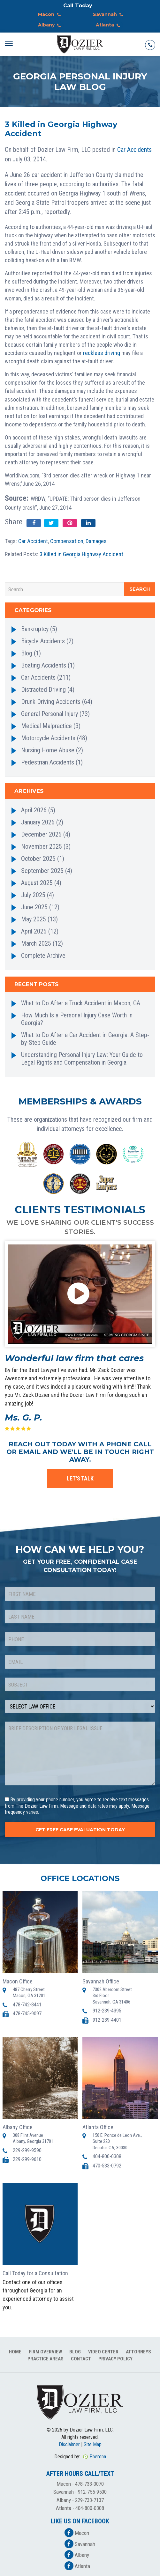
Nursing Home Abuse (47, 750)
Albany (51, 25)
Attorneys (138, 2352)
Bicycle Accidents (43, 641)
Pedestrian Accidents (47, 762)
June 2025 (34, 907)
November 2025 (41, 846)
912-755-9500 (92, 2492)
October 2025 (38, 858)
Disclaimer (69, 2444)
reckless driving (101, 353)
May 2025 (33, 919)
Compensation (66, 541)
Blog (26, 653)
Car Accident (33, 541)
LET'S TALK (80, 1478)
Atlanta (109, 25)
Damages (96, 541)
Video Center (103, 2352)
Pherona (97, 2457)
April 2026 (34, 810)
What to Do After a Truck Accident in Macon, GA (80, 1003)
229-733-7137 (89, 2500)
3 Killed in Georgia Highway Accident (81, 554)
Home (15, 2352)
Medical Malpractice (46, 726)
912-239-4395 (107, 2011)
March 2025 (36, 943)
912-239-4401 (107, 2020)
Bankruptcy (35, 629)
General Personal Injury (49, 714)
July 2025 (33, 895)
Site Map (93, 2444)
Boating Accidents (43, 665)
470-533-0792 (107, 2166)
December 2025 (41, 834)
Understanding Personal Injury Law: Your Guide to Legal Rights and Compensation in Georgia (82, 1058)
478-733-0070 (89, 2484)
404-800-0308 (107, 2156)
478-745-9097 (27, 2014)
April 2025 (34, 931)
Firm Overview (45, 2352)
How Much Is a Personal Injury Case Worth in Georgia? (77, 1019)
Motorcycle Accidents (48, 738)
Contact (81, 2359)
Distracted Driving (43, 689)
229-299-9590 (27, 2150)
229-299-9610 (27, 2159)
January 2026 (38, 822)
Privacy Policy (115, 2359)
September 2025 (42, 871)
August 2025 (37, 883)
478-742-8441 (27, 2005)
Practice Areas (45, 2359)
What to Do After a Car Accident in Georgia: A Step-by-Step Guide (85, 1038)
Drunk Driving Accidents (50, 701)
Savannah (109, 14)
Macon (50, 14)
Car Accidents (134, 149)
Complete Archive (43, 955)
